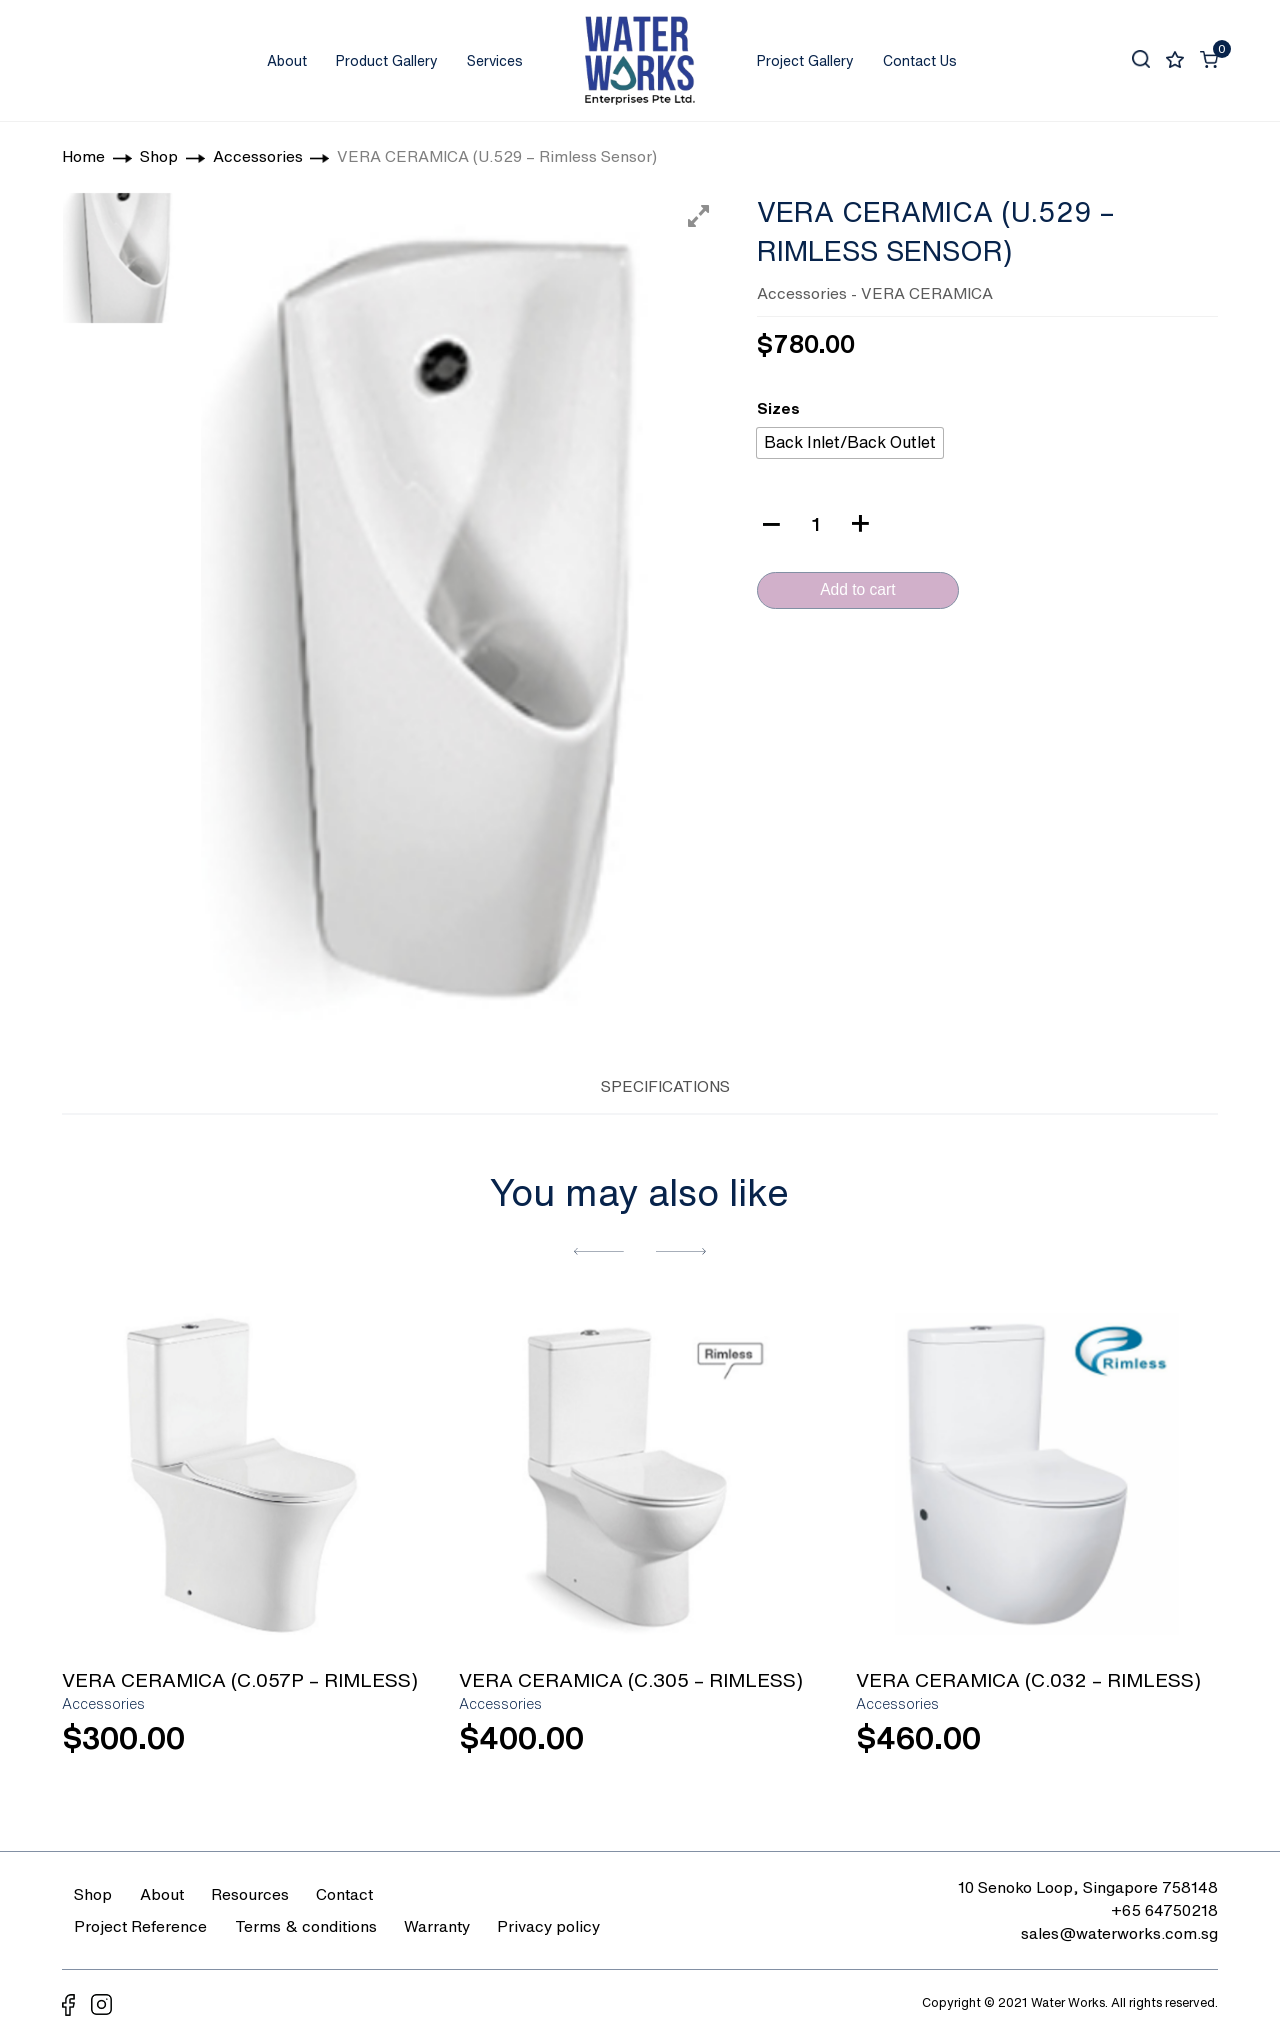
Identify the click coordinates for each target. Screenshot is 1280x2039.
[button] (599, 1249)
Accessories (802, 293)
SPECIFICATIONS (665, 1086)
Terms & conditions (306, 1926)
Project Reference (140, 1926)
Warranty (437, 1926)
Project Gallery (805, 61)
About (287, 61)
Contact (344, 1894)
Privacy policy (548, 1926)
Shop (93, 1894)
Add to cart (857, 589)
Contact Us (920, 61)
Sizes (778, 408)
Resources (250, 1894)
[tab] (550, 1083)
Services (495, 61)
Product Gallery (387, 61)
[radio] (850, 443)
